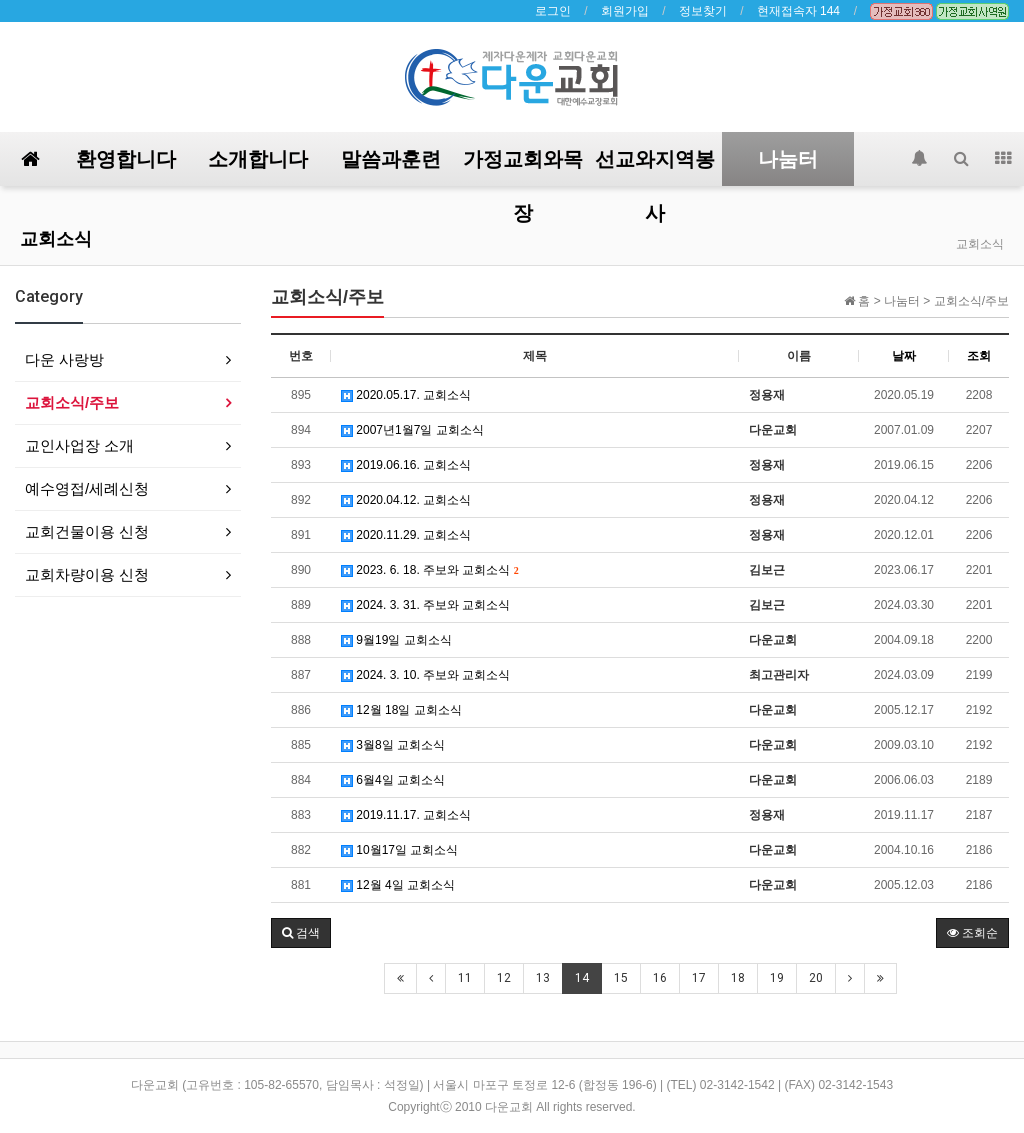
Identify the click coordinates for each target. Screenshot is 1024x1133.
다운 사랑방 (64, 359)
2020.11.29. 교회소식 (406, 535)
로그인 (553, 11)
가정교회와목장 (523, 166)
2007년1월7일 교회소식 (412, 430)
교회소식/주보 (72, 402)
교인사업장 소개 (79, 445)
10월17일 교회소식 (399, 850)
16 (660, 978)
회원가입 (625, 11)
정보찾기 (703, 11)
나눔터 (788, 159)
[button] (301, 933)
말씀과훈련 (391, 159)
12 (504, 978)
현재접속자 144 (798, 11)
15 (621, 978)
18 (738, 978)
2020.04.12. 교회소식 (406, 500)
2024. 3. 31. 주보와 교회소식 (425, 605)
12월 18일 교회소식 (401, 710)
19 (777, 978)
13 (543, 978)
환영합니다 (126, 159)
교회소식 (56, 238)
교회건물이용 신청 (87, 531)
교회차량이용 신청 (87, 574)
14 (582, 978)
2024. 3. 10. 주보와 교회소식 (425, 675)
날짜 (904, 356)
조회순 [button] (972, 933)
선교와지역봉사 (655, 166)
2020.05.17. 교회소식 (406, 395)
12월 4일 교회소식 (398, 885)
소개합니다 (258, 159)
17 (699, 978)
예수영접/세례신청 (87, 488)
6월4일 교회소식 (393, 780)
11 (465, 978)
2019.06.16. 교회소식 (406, 465)
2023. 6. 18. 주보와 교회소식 (430, 570)
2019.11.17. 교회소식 (406, 815)
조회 (979, 356)
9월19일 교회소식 (396, 640)
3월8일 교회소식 (393, 745)
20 (816, 978)
